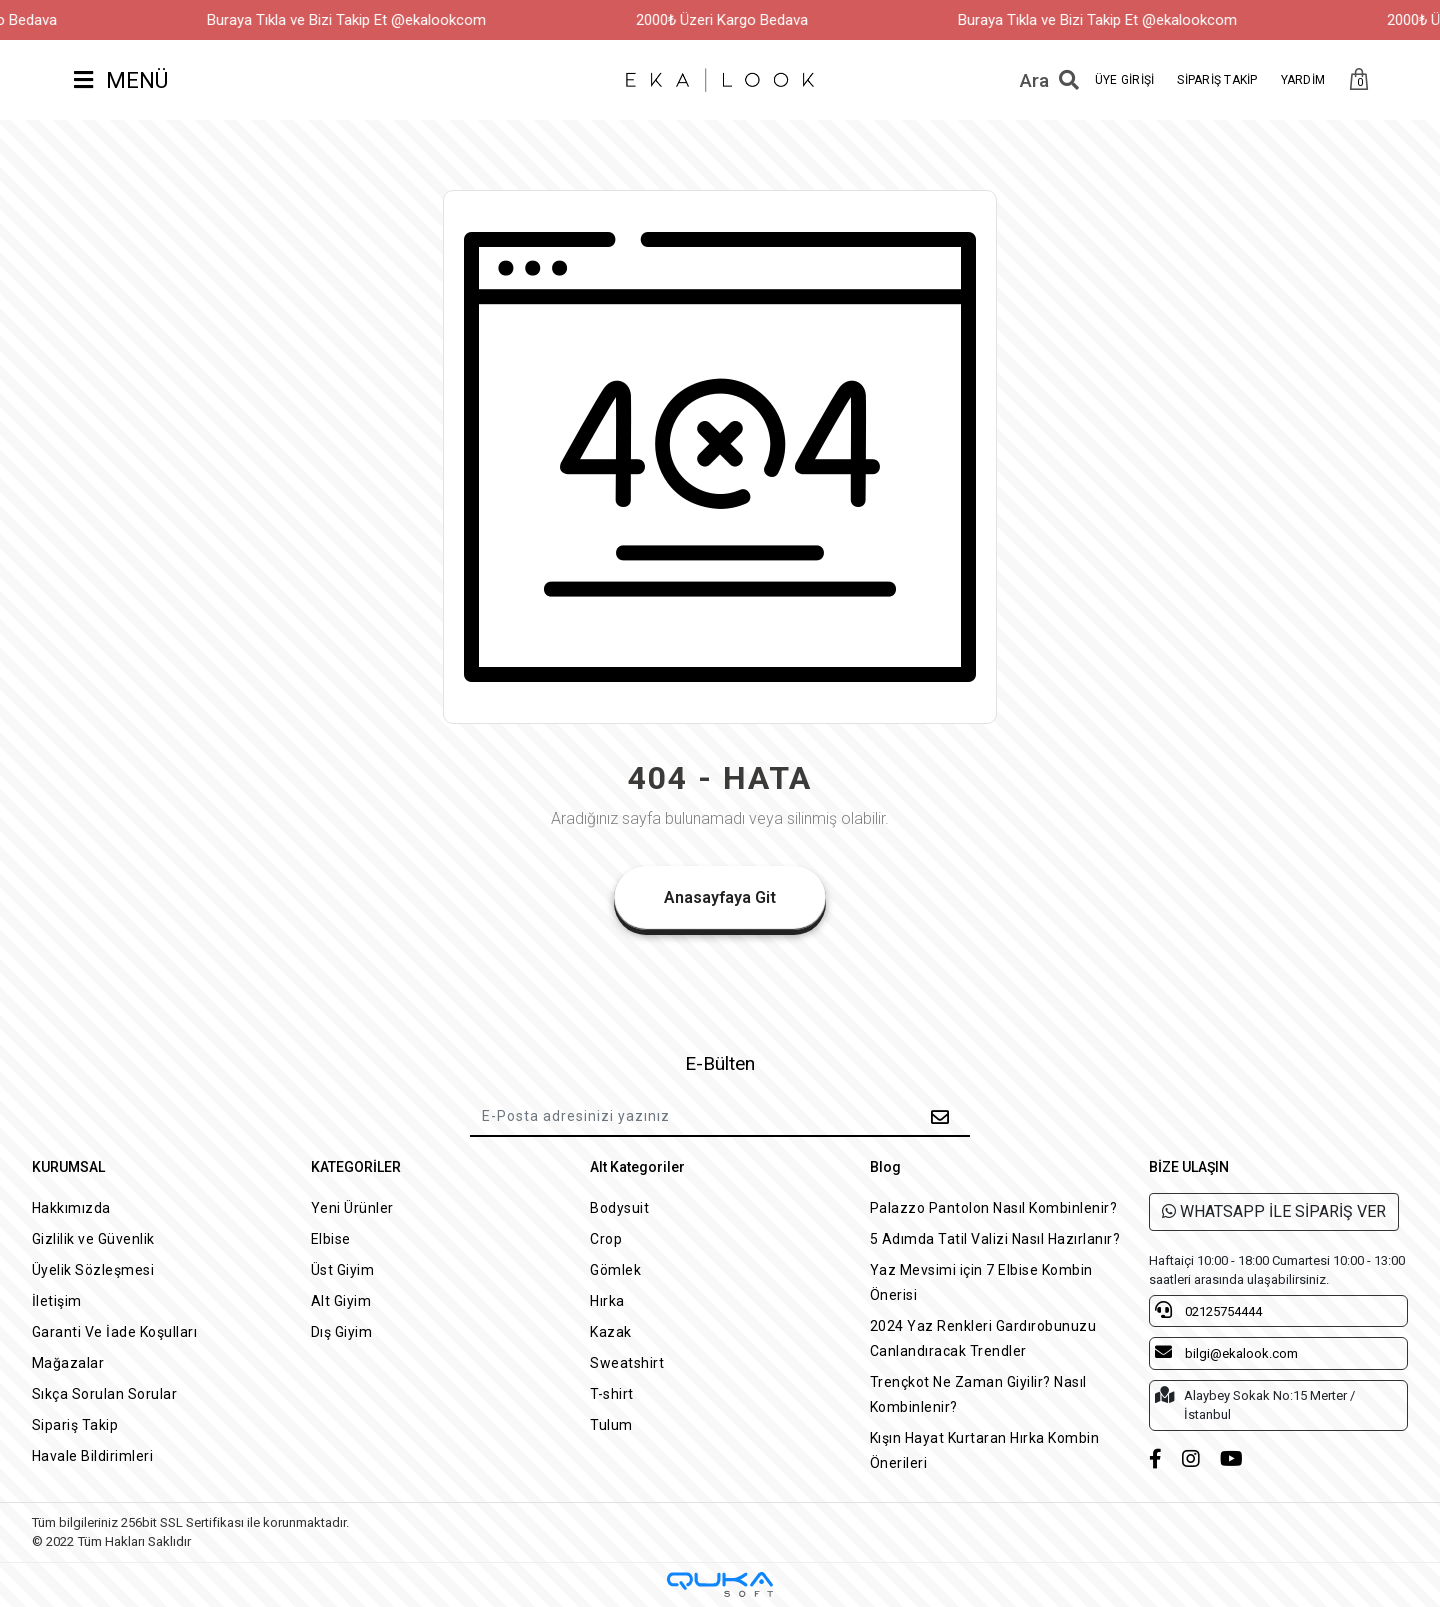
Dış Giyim (342, 1332)
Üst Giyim (343, 1270)
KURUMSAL (68, 1167)
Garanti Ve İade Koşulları (115, 1332)
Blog (885, 1167)
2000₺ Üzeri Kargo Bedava (752, 20)
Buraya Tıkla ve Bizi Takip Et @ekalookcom (376, 20)
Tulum (611, 1425)
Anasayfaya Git (720, 897)
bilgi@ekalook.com (1226, 1352)
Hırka (607, 1301)
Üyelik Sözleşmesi (93, 1270)
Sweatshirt (627, 1363)
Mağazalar (68, 1363)
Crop (606, 1239)
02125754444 (1208, 1310)
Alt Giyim (341, 1301)
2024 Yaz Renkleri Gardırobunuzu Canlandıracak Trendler (983, 1338)
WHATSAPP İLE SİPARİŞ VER (1274, 1211)
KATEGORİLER (356, 1167)
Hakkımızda (71, 1208)
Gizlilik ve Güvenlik (93, 1239)
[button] (1359, 80)
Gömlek (615, 1270)
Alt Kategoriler (637, 1167)
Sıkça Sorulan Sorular (105, 1394)
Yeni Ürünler (352, 1208)
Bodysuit (619, 1208)
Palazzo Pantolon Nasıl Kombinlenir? (994, 1208)
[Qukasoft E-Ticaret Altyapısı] (720, 1584)
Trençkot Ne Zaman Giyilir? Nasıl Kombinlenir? (978, 1394)
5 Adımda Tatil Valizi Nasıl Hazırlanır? (995, 1239)
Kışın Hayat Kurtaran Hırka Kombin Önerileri (985, 1450)
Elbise (331, 1239)
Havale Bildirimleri (93, 1456)
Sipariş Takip (75, 1425)
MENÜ (121, 80)
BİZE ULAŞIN (1189, 1167)
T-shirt (612, 1394)
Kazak (611, 1332)
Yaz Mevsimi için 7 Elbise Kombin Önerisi (981, 1282)
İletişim (57, 1301)
